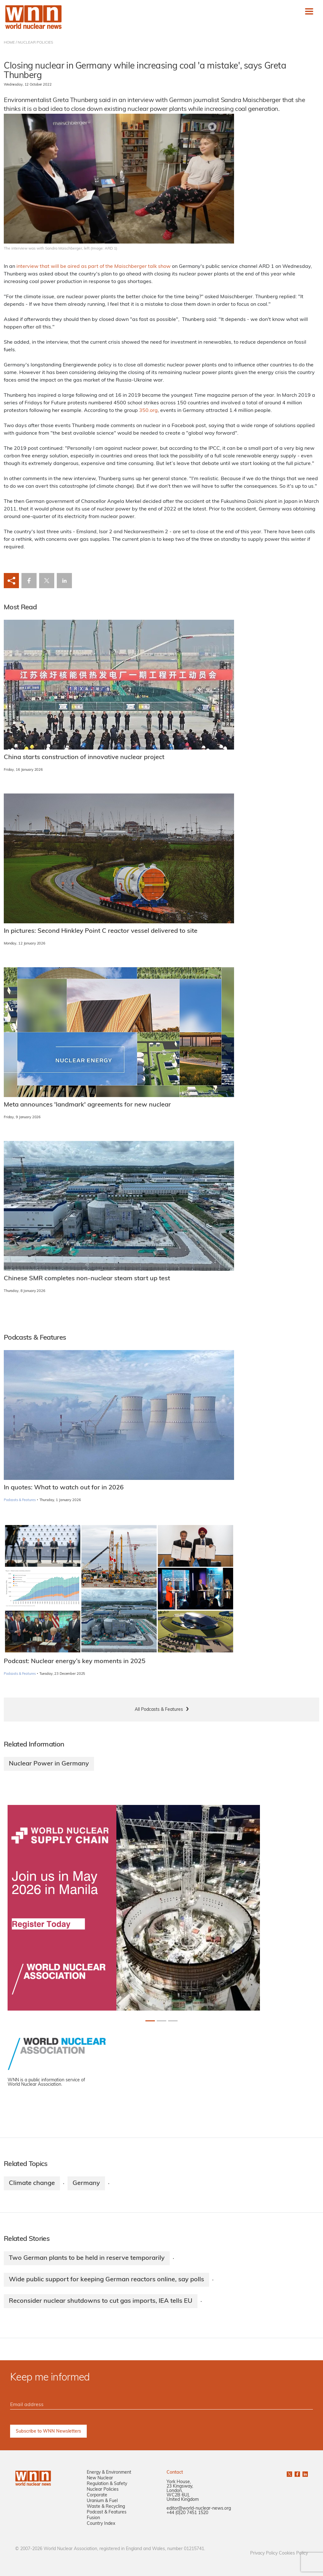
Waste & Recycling (106, 2506)
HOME (9, 43)
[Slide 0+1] (150, 2020)
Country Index (101, 2523)
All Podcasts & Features (159, 1709)
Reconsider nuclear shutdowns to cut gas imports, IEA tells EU (100, 2301)
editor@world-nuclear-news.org (199, 2508)
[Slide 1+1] (161, 2020)
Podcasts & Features (20, 1500)
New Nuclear (100, 2478)
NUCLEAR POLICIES (35, 43)
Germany (86, 2183)
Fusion (93, 2518)
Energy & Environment (109, 2472)
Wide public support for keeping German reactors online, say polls (106, 2280)
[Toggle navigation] (309, 11)
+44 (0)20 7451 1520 (187, 2513)
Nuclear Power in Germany (49, 1764)
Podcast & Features (106, 2512)
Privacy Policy (264, 2553)
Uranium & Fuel (102, 2501)
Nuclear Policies (103, 2489)
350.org (148, 410)
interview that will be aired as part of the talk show (93, 266)
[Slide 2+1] (173, 2020)
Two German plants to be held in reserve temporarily (87, 2258)
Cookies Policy (293, 2553)
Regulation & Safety (107, 2484)
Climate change (32, 2183)
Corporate (97, 2495)
